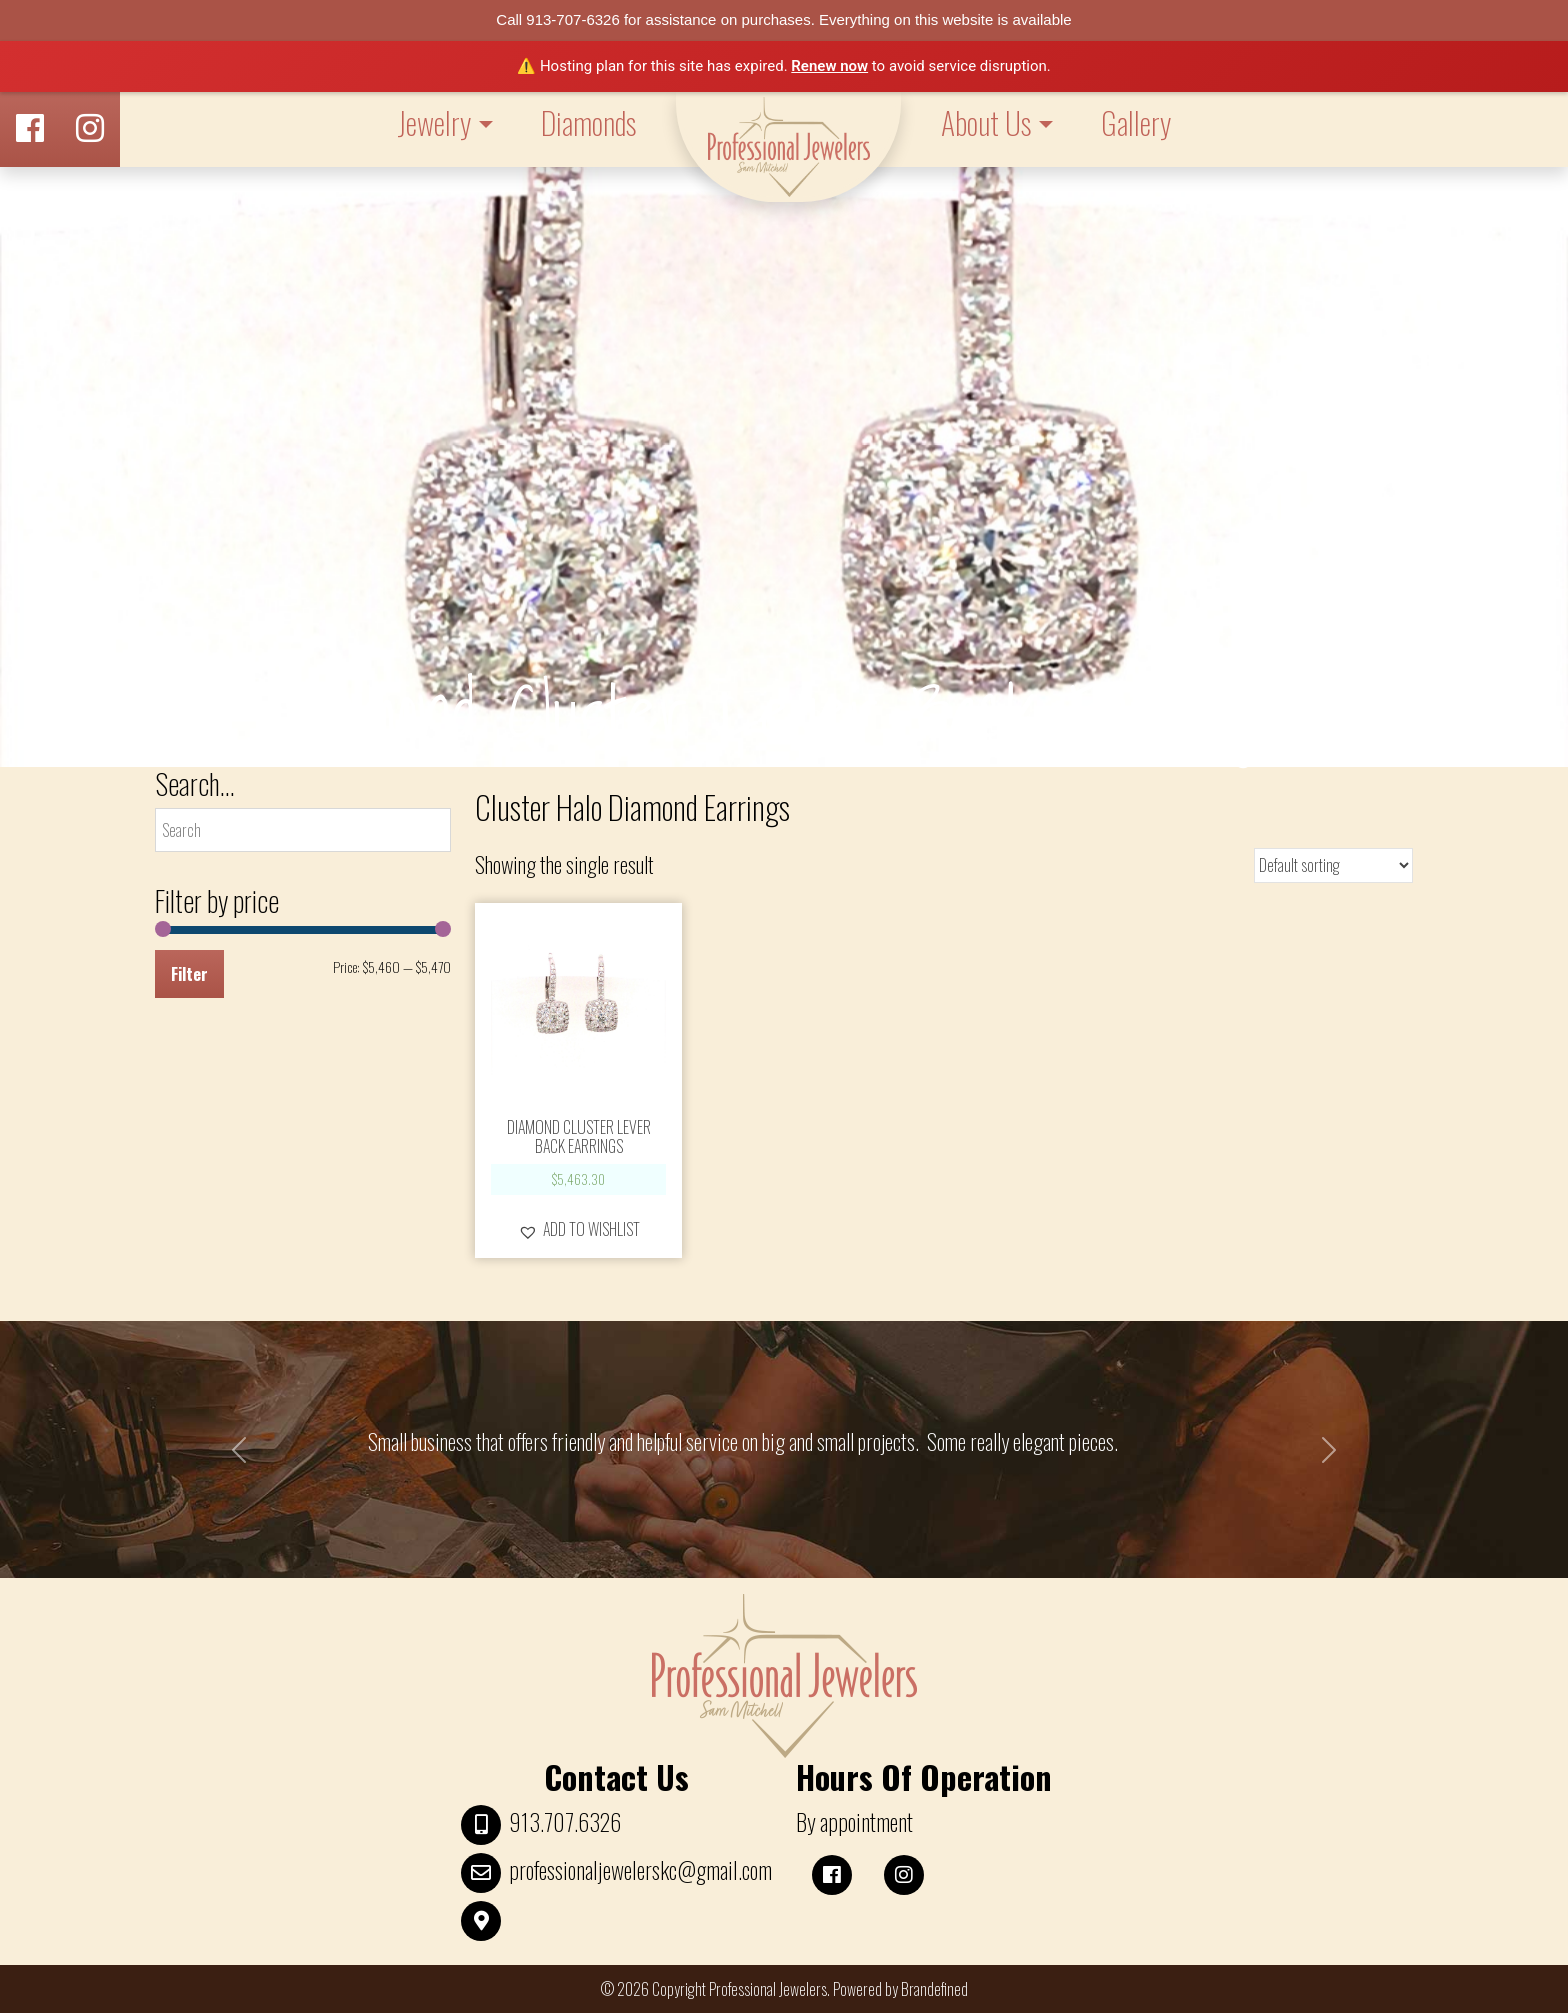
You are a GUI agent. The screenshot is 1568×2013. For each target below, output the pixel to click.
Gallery (1136, 122)
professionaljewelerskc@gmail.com (640, 1870)
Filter (189, 974)
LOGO (788, 147)
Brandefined (934, 1989)
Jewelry (434, 122)
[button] (579, 1229)
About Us (986, 122)
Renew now (829, 66)
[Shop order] (1333, 865)
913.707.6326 (565, 1822)
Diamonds (588, 122)
